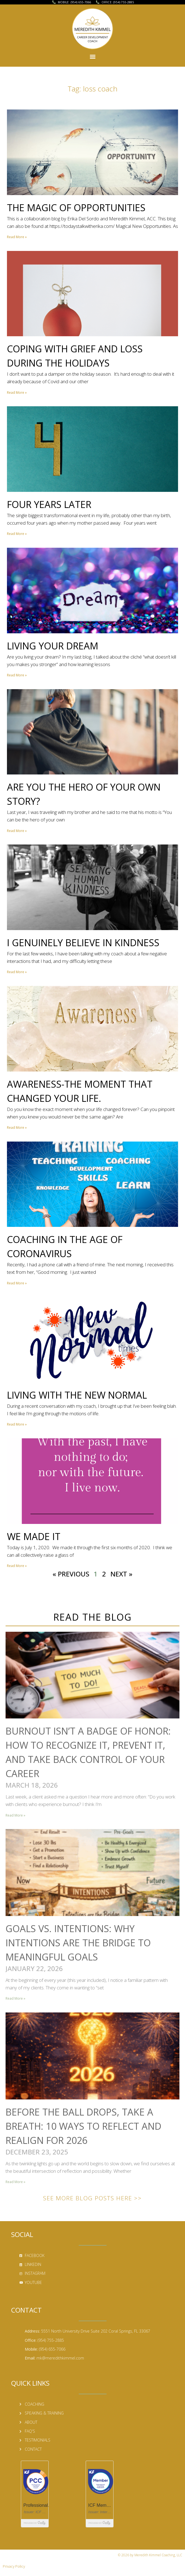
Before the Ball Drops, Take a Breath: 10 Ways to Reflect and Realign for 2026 (83, 2126)
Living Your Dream (52, 645)
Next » (121, 1573)
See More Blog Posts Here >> (92, 2198)
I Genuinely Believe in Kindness (83, 942)
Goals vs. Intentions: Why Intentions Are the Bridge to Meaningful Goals (78, 1942)
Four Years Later (49, 504)
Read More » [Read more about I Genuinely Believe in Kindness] (17, 972)
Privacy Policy (14, 2566)
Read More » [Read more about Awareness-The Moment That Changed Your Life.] (17, 1127)
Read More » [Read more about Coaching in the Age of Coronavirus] (17, 1283)
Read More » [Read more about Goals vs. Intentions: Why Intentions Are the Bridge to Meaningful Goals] (15, 1998)
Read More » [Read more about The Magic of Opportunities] (17, 237)
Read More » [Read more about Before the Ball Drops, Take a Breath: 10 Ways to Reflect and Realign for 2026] (15, 2181)
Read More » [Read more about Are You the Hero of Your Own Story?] (17, 830)
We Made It (33, 1536)
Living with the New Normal (77, 1395)
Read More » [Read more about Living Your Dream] (17, 675)
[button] (92, 56)
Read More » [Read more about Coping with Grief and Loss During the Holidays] (17, 392)
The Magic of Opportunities (76, 207)
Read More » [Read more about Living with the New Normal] (17, 1424)
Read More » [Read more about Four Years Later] (17, 533)
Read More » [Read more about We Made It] (17, 1565)
